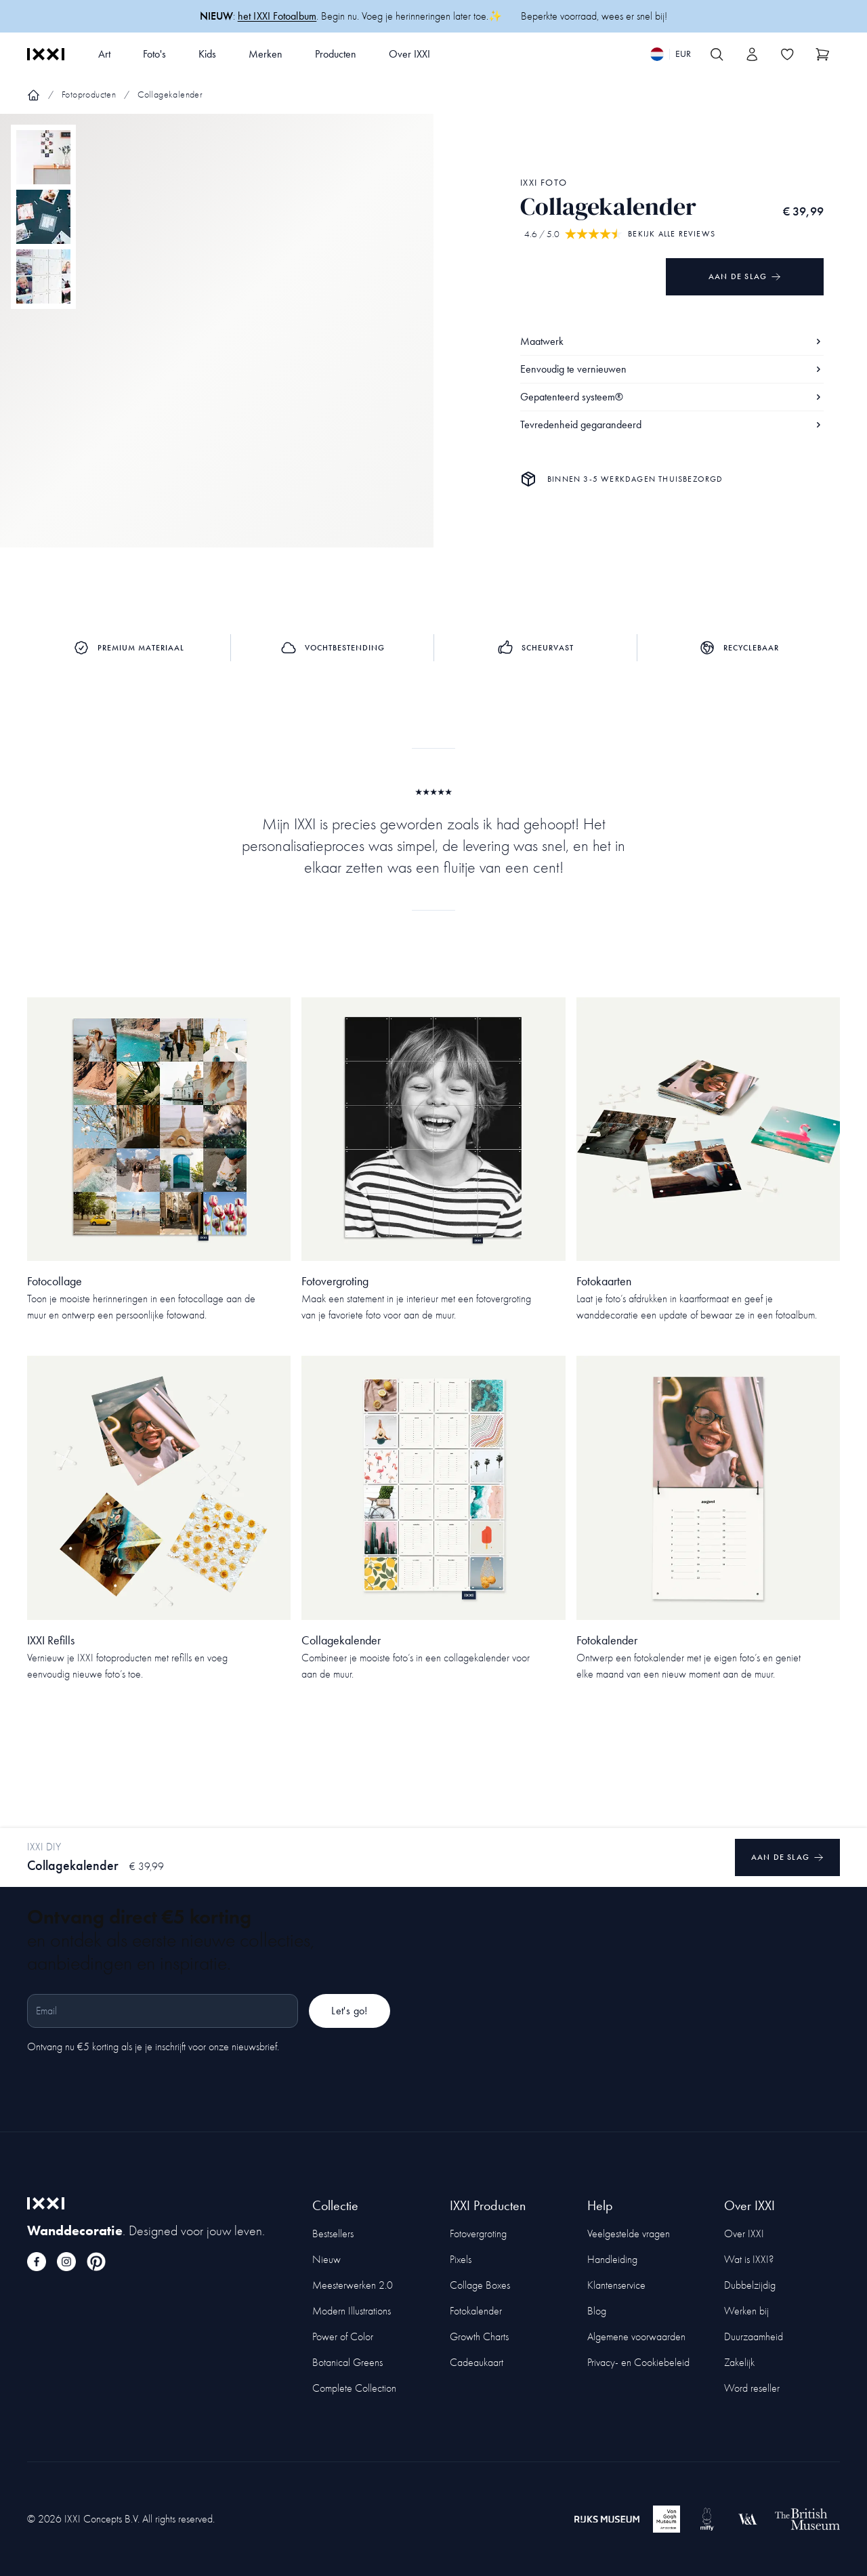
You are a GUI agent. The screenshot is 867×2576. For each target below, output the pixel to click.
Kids (207, 53)
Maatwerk (672, 341)
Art (104, 53)
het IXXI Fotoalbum (277, 15)
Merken (265, 53)
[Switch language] (670, 54)
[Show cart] (822, 54)
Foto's (154, 53)
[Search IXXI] (716, 54)
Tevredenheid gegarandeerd (672, 424)
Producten (335, 53)
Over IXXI (409, 53)
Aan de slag (745, 277)
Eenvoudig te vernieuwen (672, 368)
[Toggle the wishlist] (787, 54)
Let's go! (349, 2010)
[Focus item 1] (217, 342)
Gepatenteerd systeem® (672, 396)
